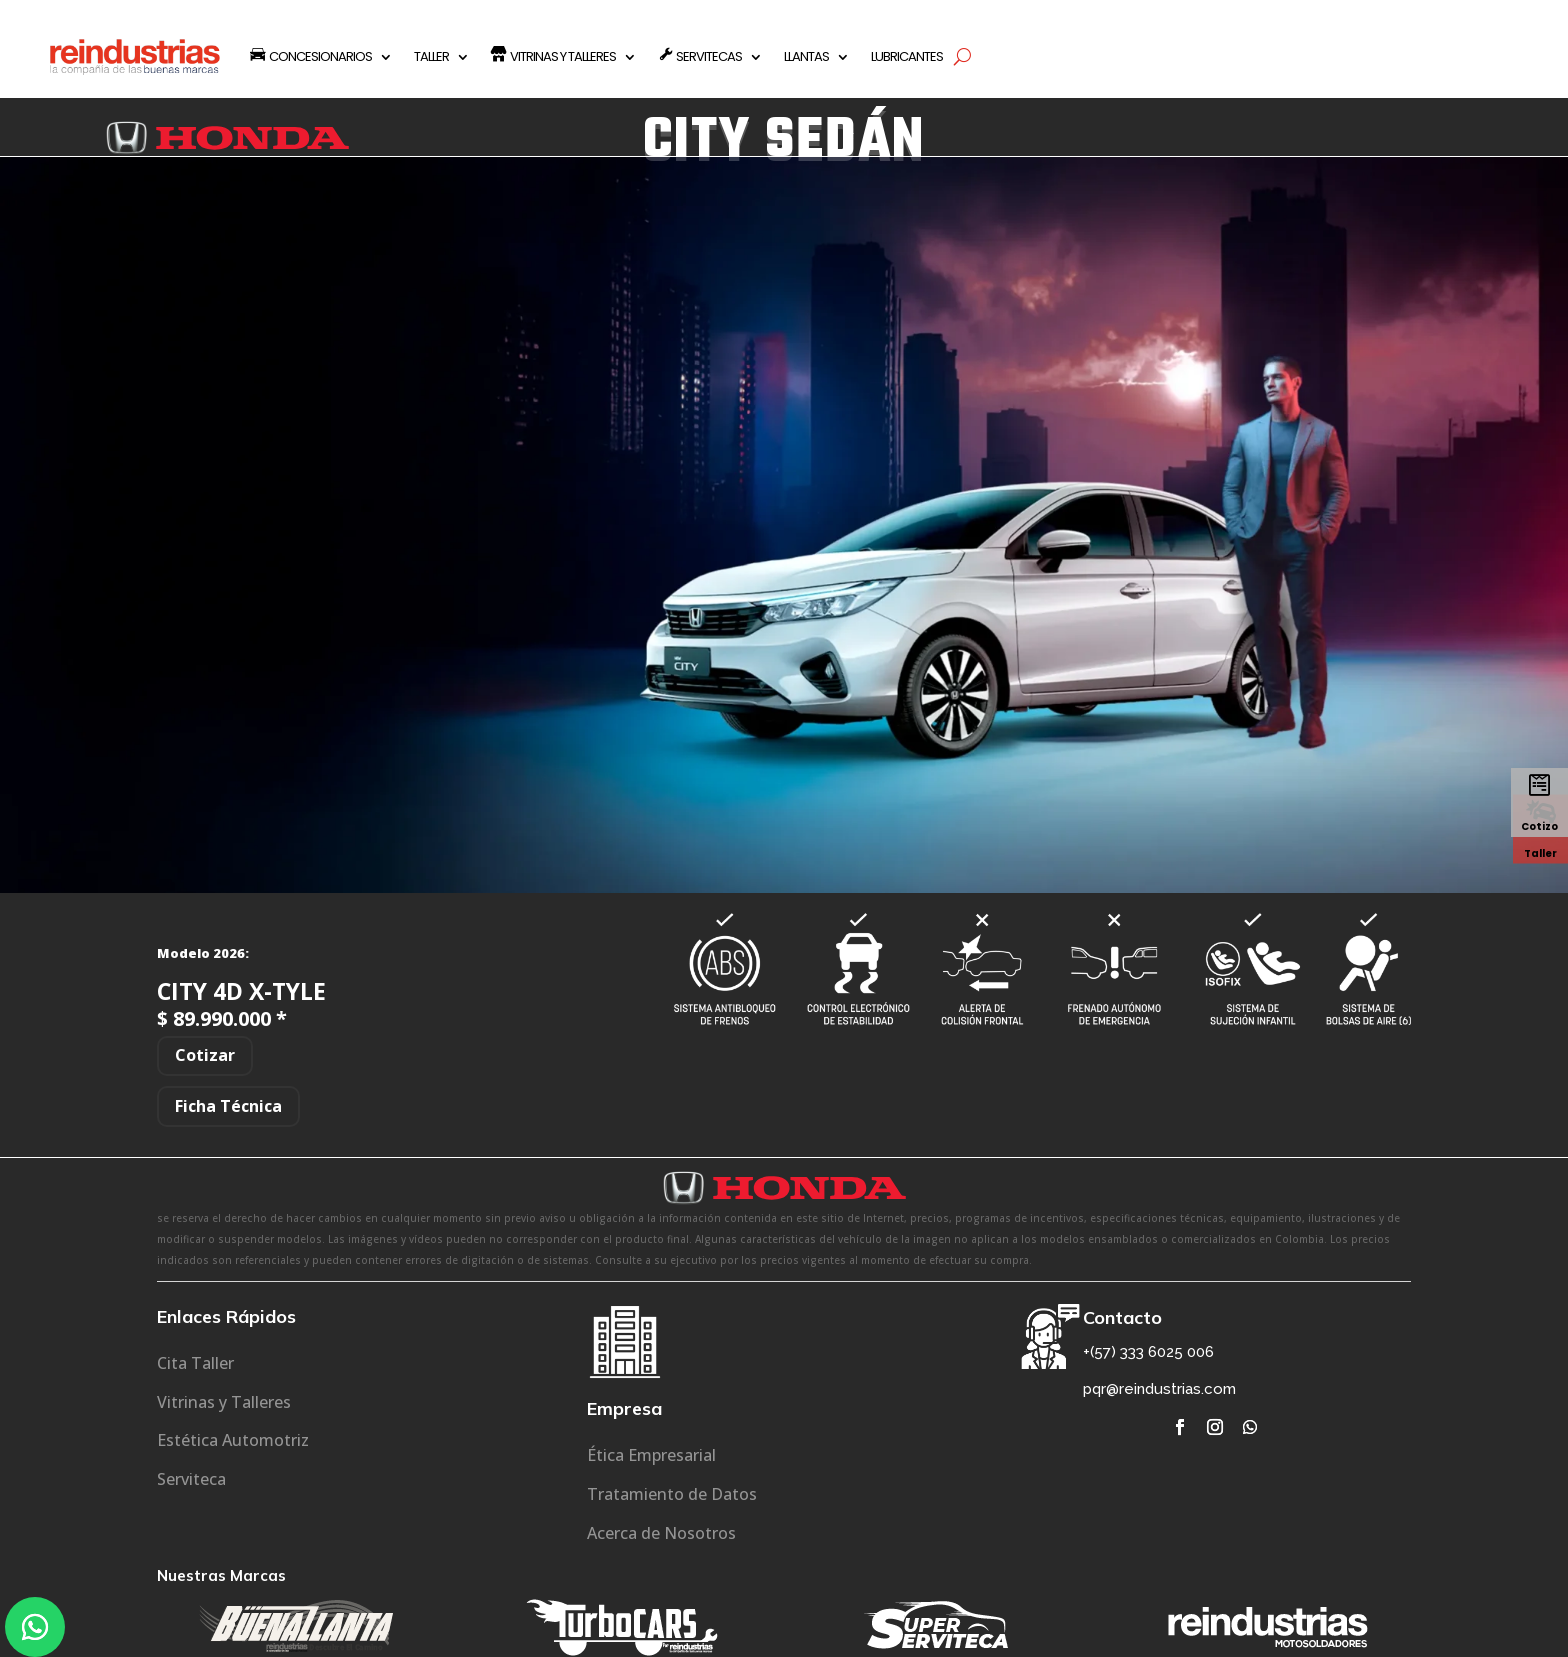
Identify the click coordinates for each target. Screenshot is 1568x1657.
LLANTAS (806, 56)
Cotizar (205, 1055)
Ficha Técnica (228, 1106)
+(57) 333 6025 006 (1148, 1352)
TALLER (431, 56)
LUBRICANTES (907, 56)
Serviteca (191, 1479)
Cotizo (1539, 826)
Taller (1540, 852)
